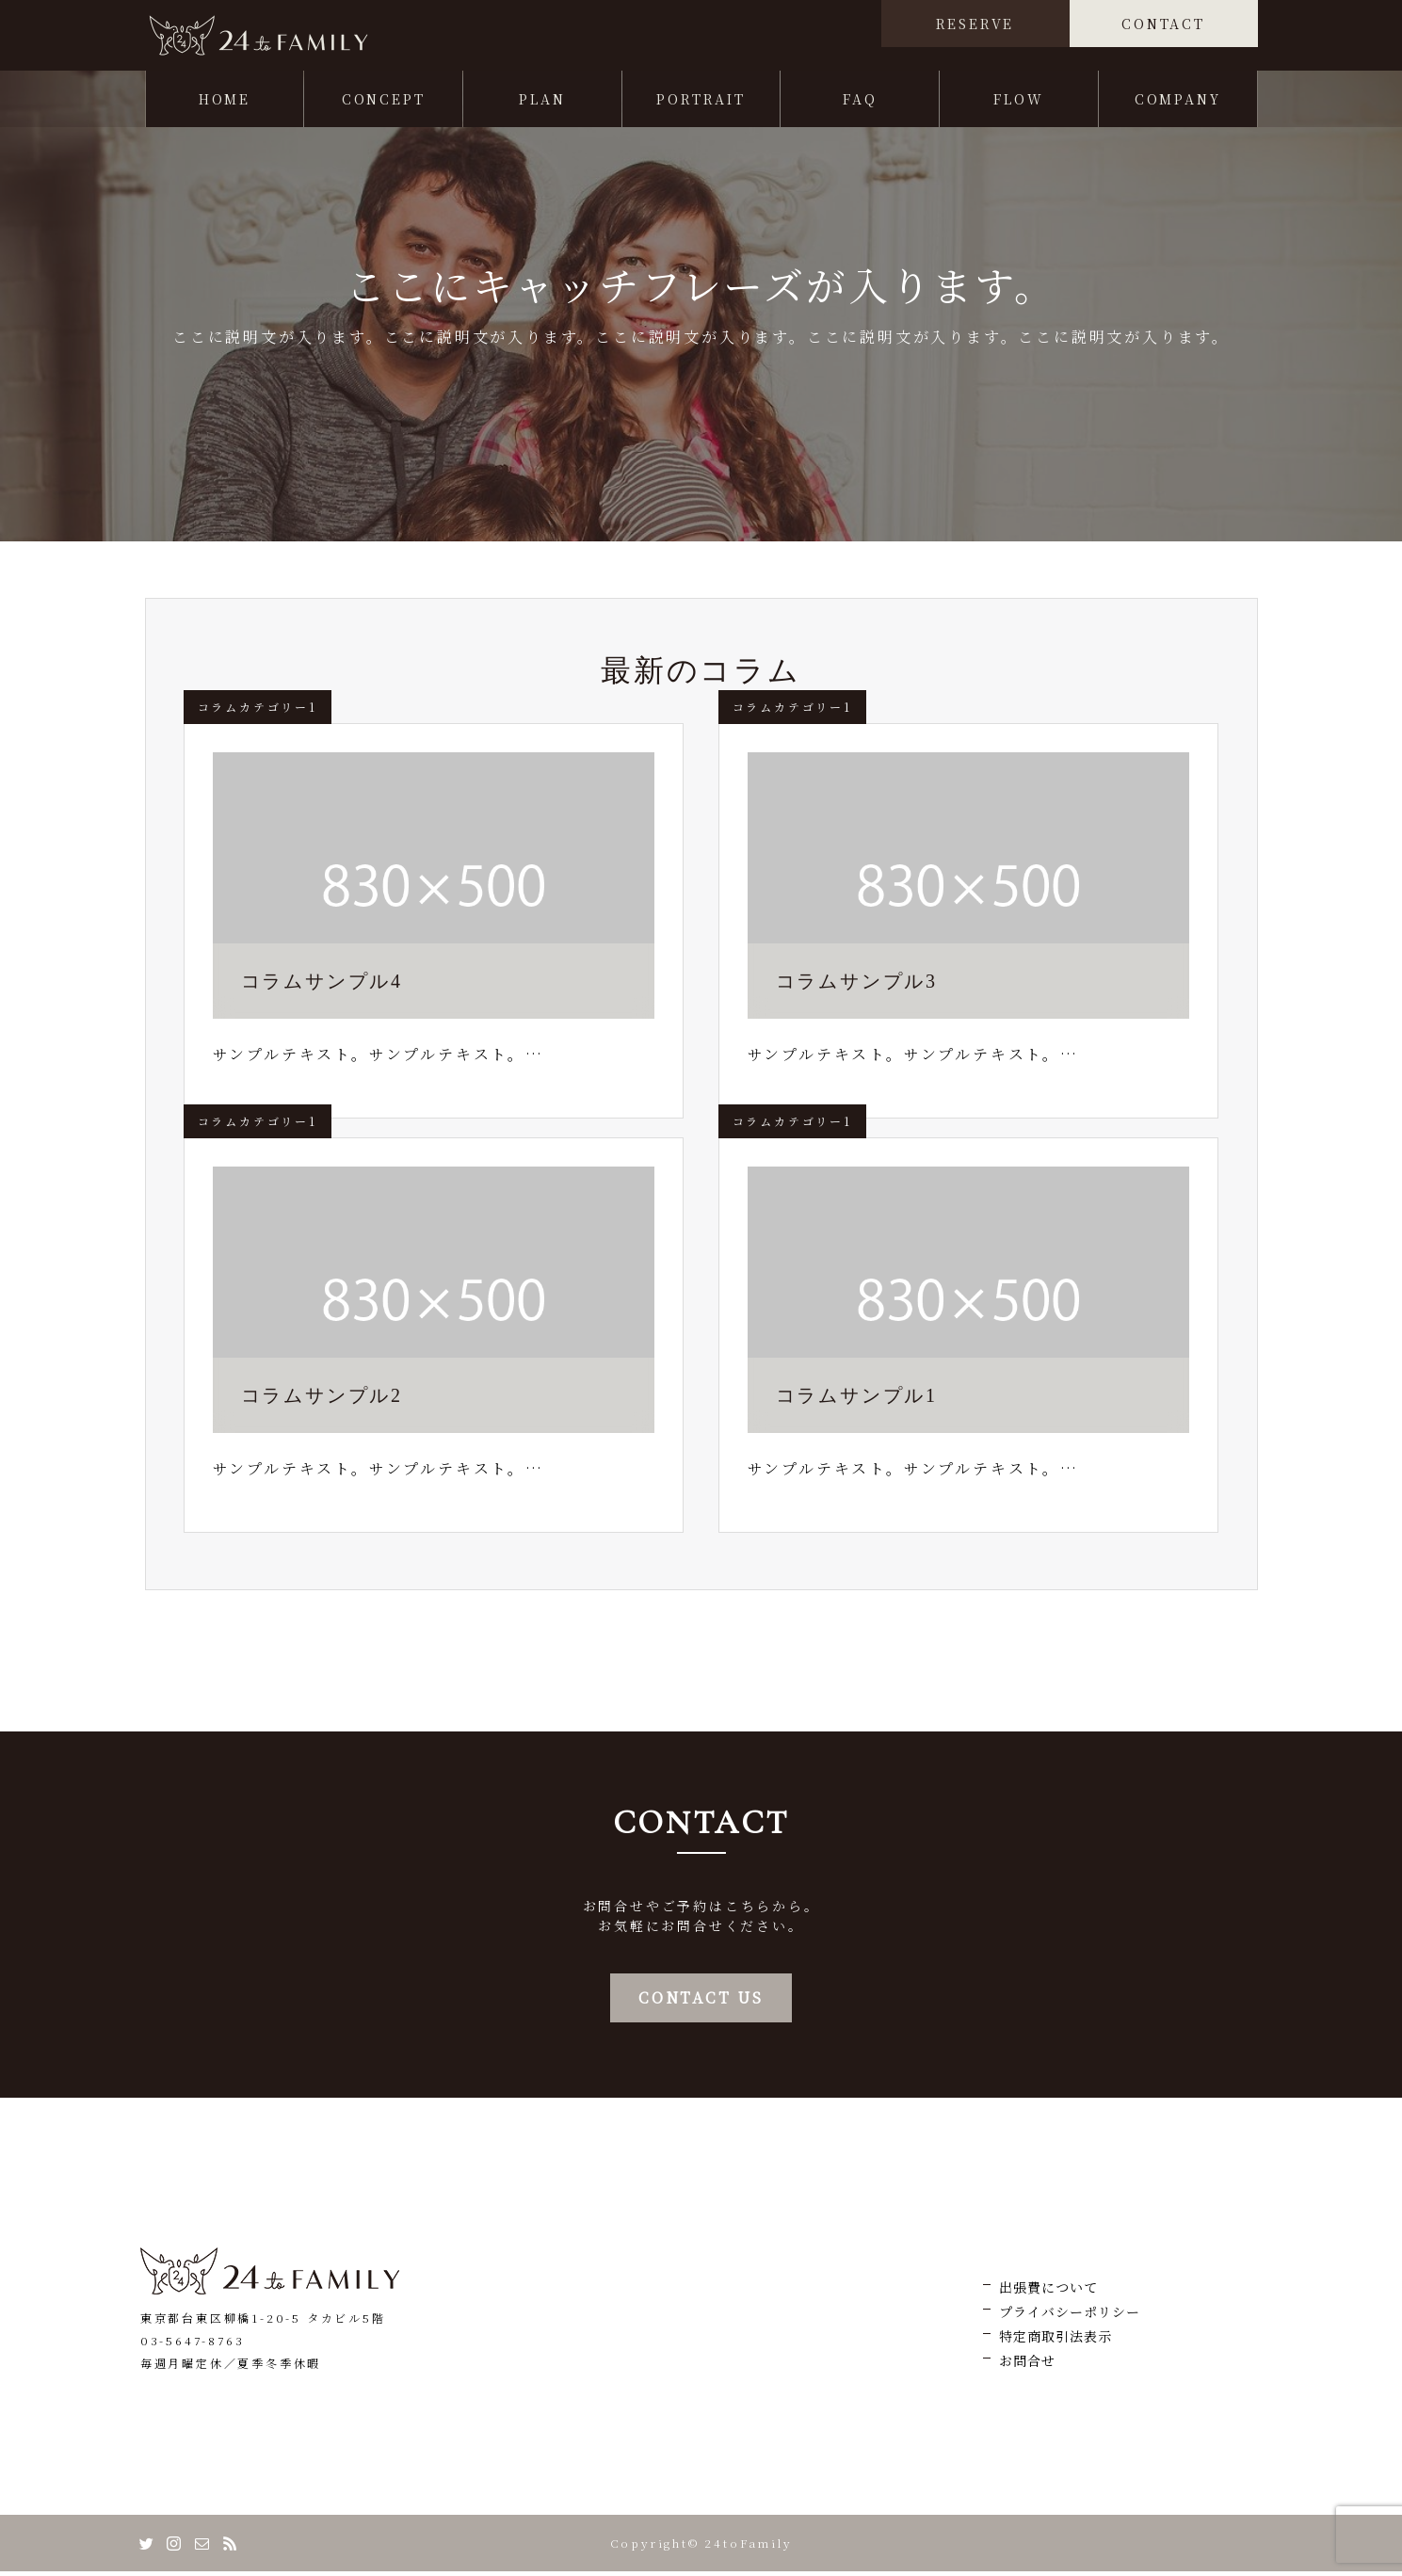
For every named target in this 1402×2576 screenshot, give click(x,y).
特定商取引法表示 (1055, 2340)
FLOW (1018, 103)
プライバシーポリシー (1069, 2316)
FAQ (860, 103)
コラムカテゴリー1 (257, 711)
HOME (224, 103)
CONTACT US (701, 2002)
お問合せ (1027, 2365)
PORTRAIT (700, 103)
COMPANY (1178, 103)
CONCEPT (384, 103)
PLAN (542, 103)
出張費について (1048, 2291)
